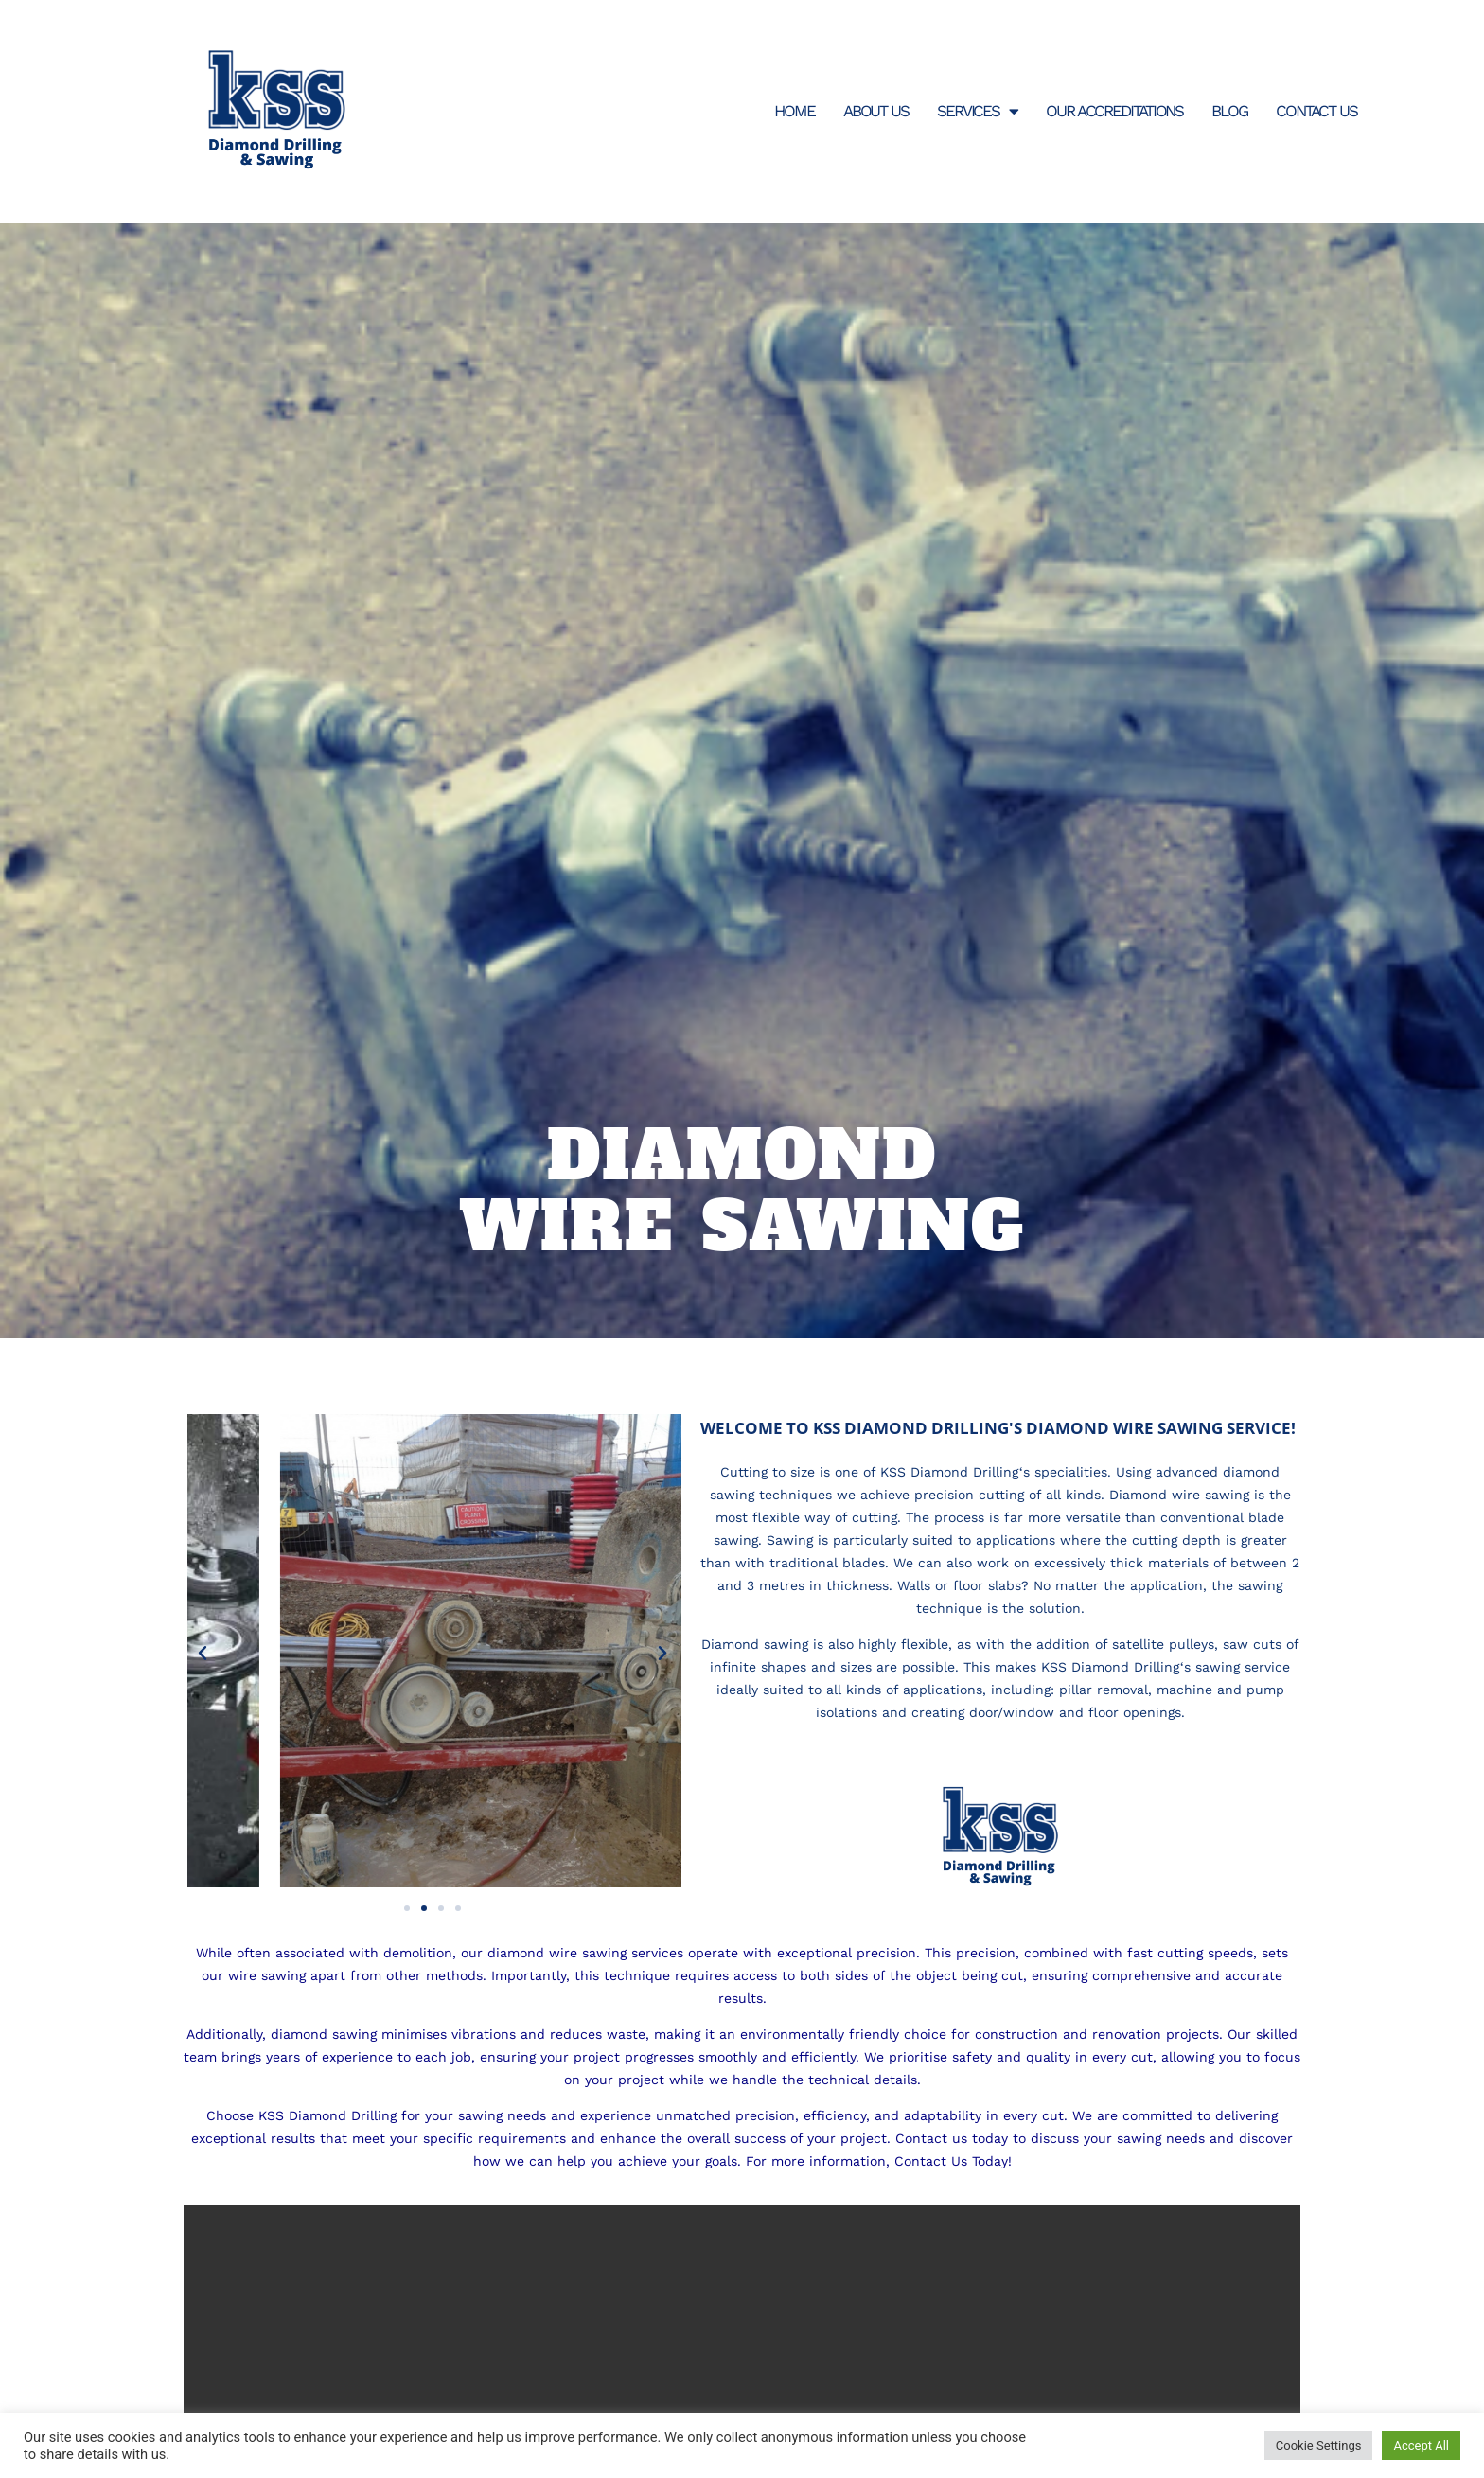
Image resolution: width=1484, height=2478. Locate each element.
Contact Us (1316, 110)
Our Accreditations (1114, 110)
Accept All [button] (1421, 2445)
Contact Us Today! (953, 2160)
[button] (202, 1653)
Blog (1229, 110)
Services (977, 111)
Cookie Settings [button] (1319, 2445)
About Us (876, 110)
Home (794, 110)
